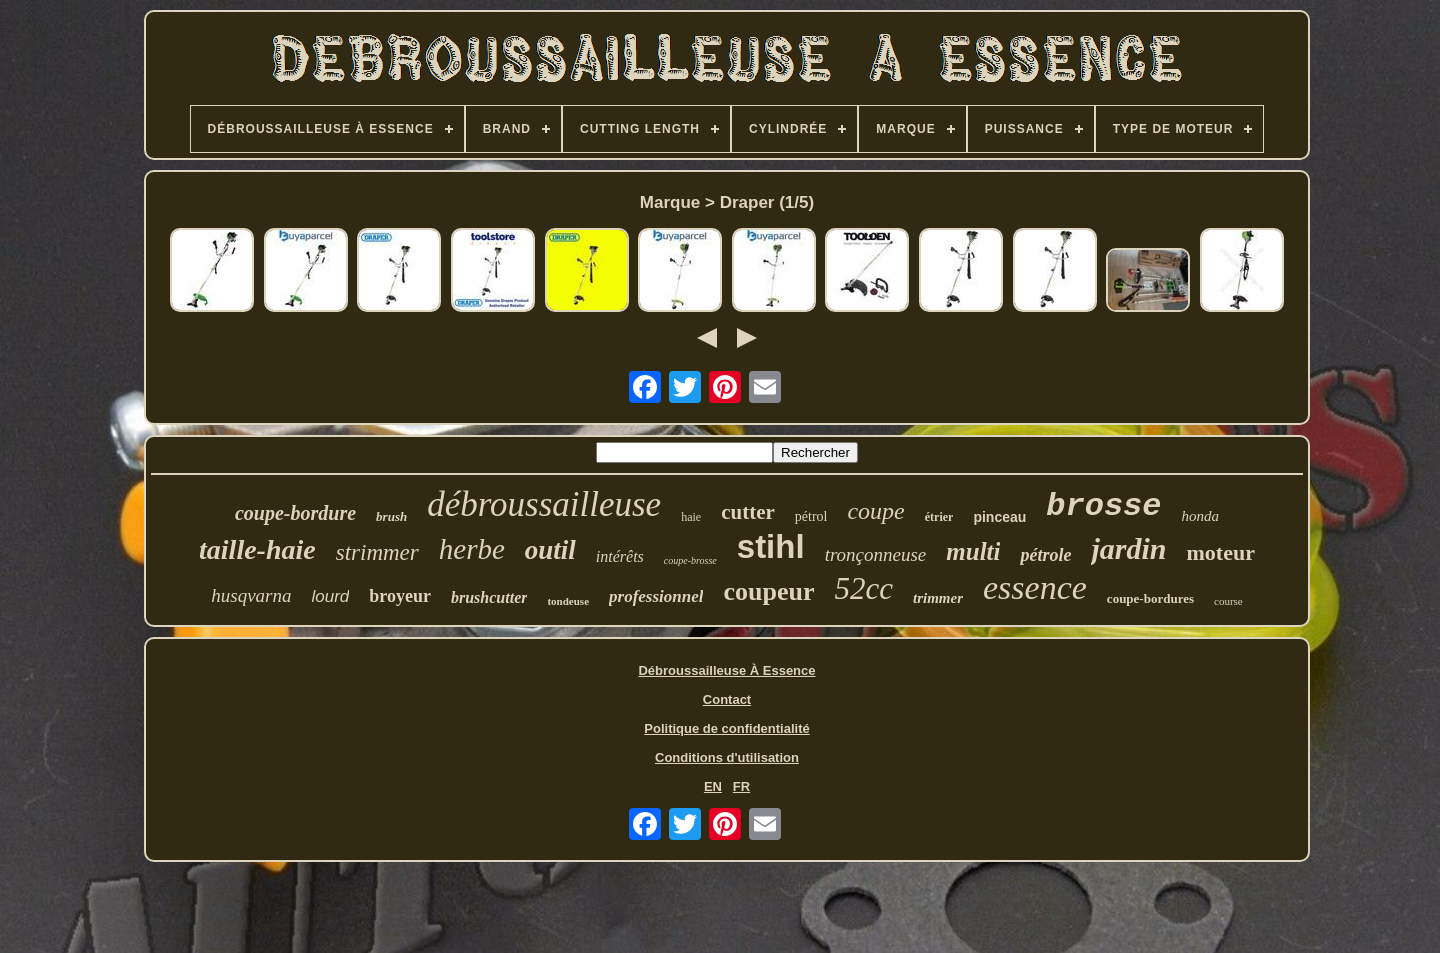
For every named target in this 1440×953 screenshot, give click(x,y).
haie (691, 517)
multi (973, 551)
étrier (939, 517)
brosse (1103, 506)
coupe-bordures (1150, 598)
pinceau (999, 517)
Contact (727, 699)
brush (391, 516)
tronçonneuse (876, 554)
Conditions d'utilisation (727, 757)
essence (1035, 587)
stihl (771, 546)
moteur (1221, 552)
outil (550, 550)
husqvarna (251, 595)
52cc (863, 588)
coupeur (768, 591)
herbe (472, 549)
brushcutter (489, 597)
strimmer (377, 552)
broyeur (400, 596)
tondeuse (568, 601)
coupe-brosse (690, 560)
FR (741, 786)
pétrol (811, 516)
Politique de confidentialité (726, 728)
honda (1201, 516)
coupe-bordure (295, 513)
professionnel (656, 596)
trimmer (938, 598)
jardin (1128, 548)
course (1228, 601)
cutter (748, 512)
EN (713, 786)
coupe (875, 511)
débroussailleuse (544, 504)
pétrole (1045, 555)
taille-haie (257, 549)
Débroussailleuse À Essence (726, 670)
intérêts (620, 556)
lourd (331, 596)
